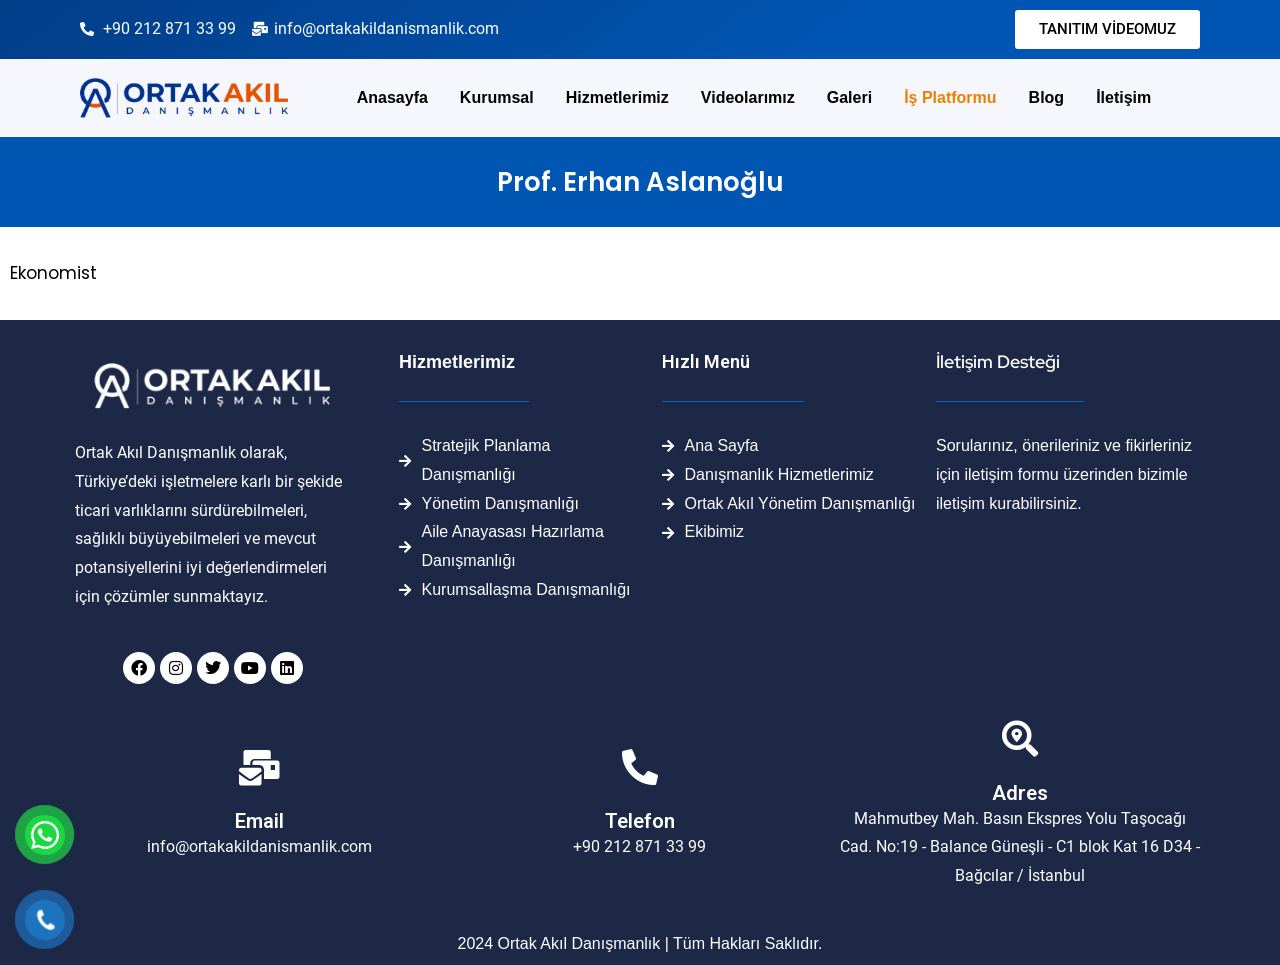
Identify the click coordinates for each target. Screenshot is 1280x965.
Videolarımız (748, 97)
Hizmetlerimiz (617, 97)
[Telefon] (640, 768)
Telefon (640, 821)
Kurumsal (497, 97)
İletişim (1123, 97)
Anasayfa (392, 97)
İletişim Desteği (998, 361)
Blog (1047, 97)
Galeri (849, 97)
